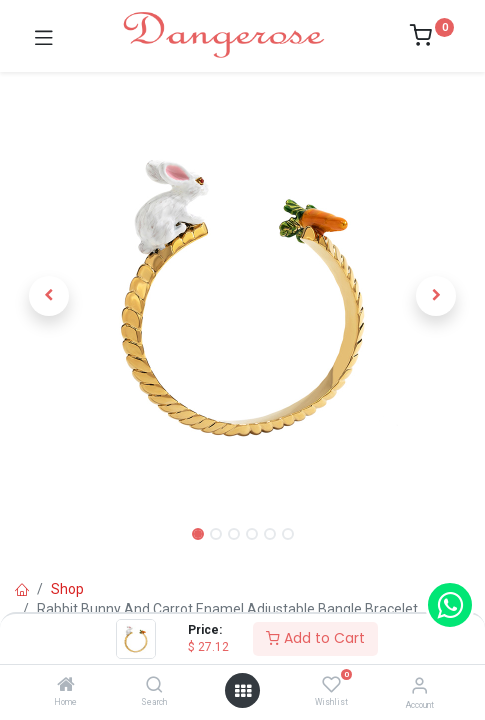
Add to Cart (315, 638)
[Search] (154, 686)
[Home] (66, 686)
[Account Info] (419, 685)
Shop (67, 589)
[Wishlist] (331, 685)
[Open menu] (243, 691)
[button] (49, 296)
